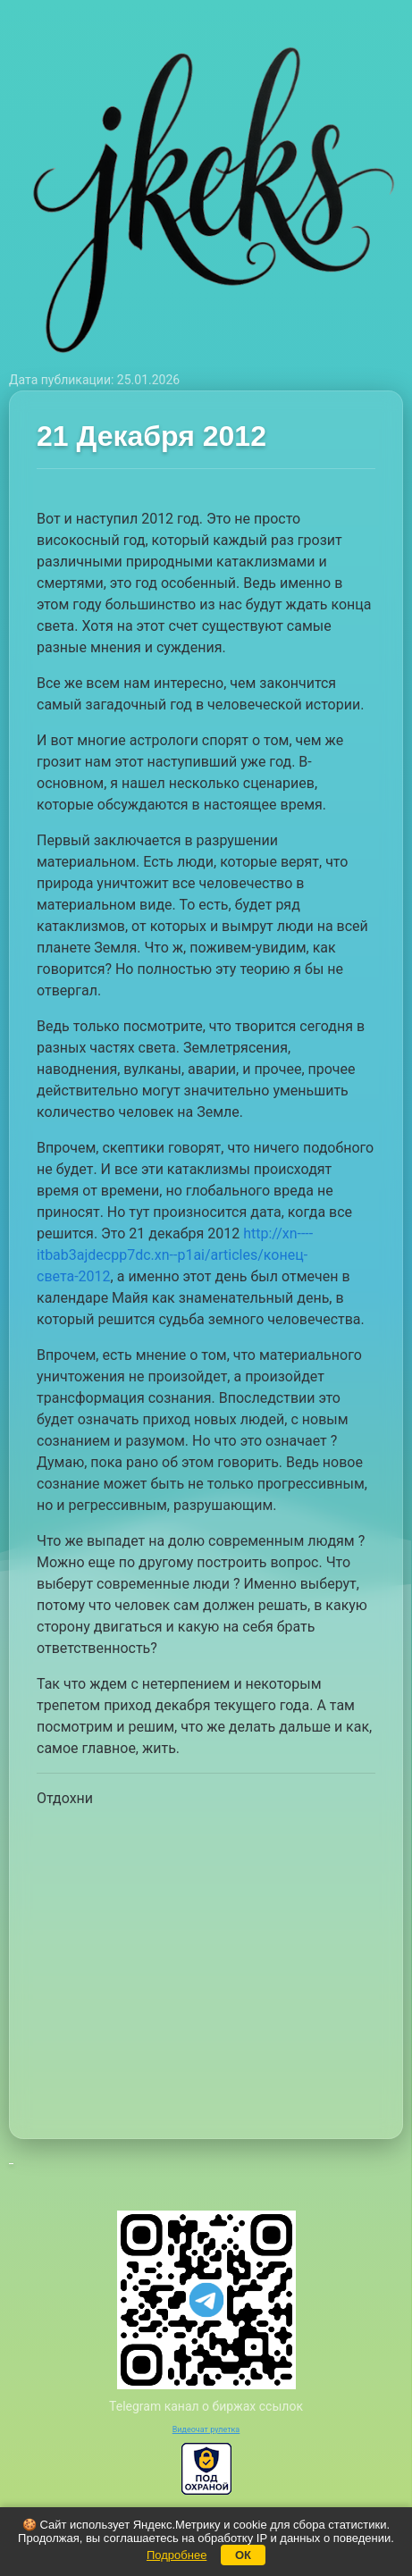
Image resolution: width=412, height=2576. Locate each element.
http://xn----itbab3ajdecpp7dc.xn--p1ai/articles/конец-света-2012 (175, 1255)
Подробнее (176, 2555)
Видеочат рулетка (206, 2429)
